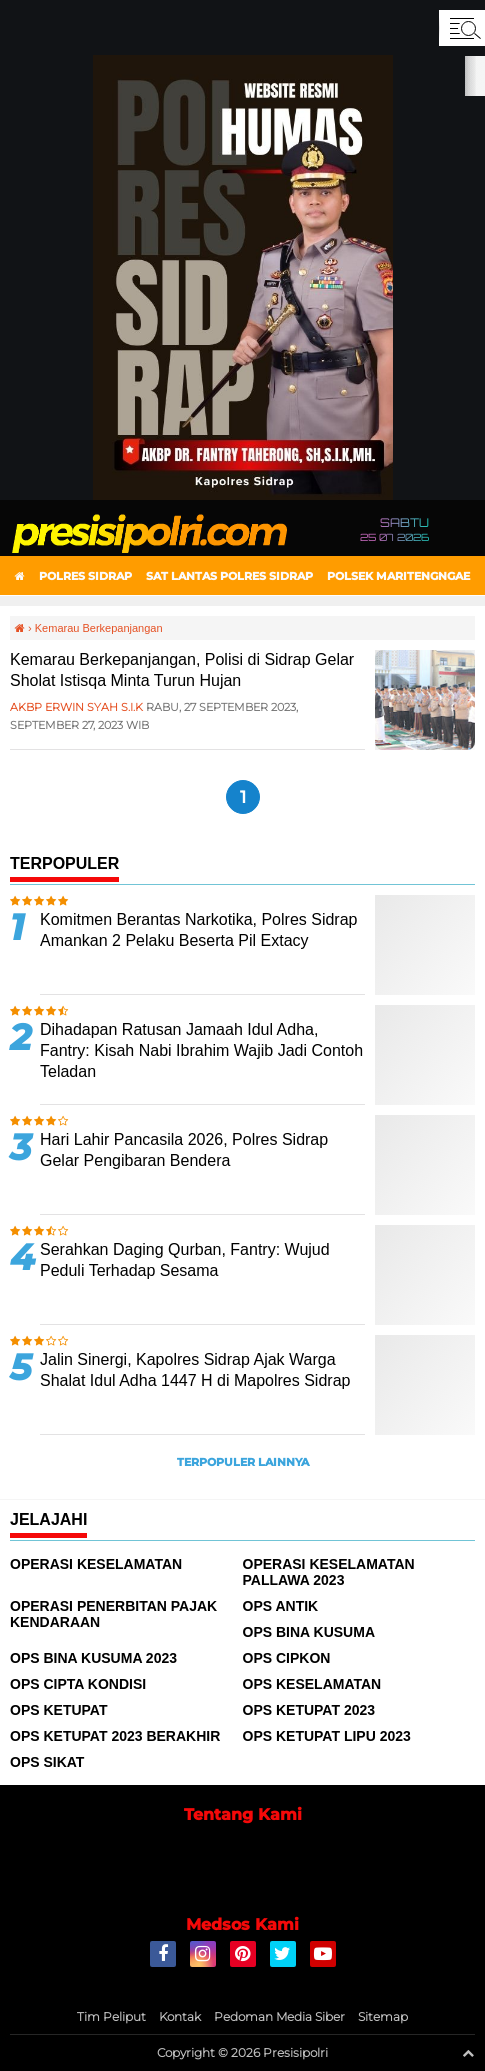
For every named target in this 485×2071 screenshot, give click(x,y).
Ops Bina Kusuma (309, 1632)
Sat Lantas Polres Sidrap (229, 576)
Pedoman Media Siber (279, 2016)
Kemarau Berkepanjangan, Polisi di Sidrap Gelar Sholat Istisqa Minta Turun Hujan (182, 670)
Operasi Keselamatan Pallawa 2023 (329, 1572)
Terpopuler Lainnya (243, 1462)
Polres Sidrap (85, 576)
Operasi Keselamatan (96, 1564)
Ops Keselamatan (312, 1684)
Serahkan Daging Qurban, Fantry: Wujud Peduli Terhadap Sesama (185, 1260)
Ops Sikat (47, 1762)
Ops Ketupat (59, 1710)
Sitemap (383, 2016)
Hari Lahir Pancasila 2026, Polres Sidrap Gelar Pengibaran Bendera (184, 1150)
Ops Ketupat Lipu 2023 (327, 1736)
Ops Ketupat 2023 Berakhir (115, 1736)
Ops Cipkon (287, 1658)
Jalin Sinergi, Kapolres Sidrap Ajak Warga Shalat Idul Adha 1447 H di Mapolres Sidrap (195, 1370)
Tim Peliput (111, 2016)
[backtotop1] (468, 2053)
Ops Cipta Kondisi (78, 1684)
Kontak (180, 2016)
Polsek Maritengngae (398, 576)
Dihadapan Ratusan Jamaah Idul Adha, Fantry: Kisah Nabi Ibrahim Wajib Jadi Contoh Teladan (201, 1050)
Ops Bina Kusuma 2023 (93, 1658)
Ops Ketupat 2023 (309, 1710)
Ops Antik (281, 1606)
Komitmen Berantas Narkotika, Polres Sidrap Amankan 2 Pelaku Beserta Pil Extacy (198, 930)
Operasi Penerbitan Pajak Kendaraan (113, 1614)
